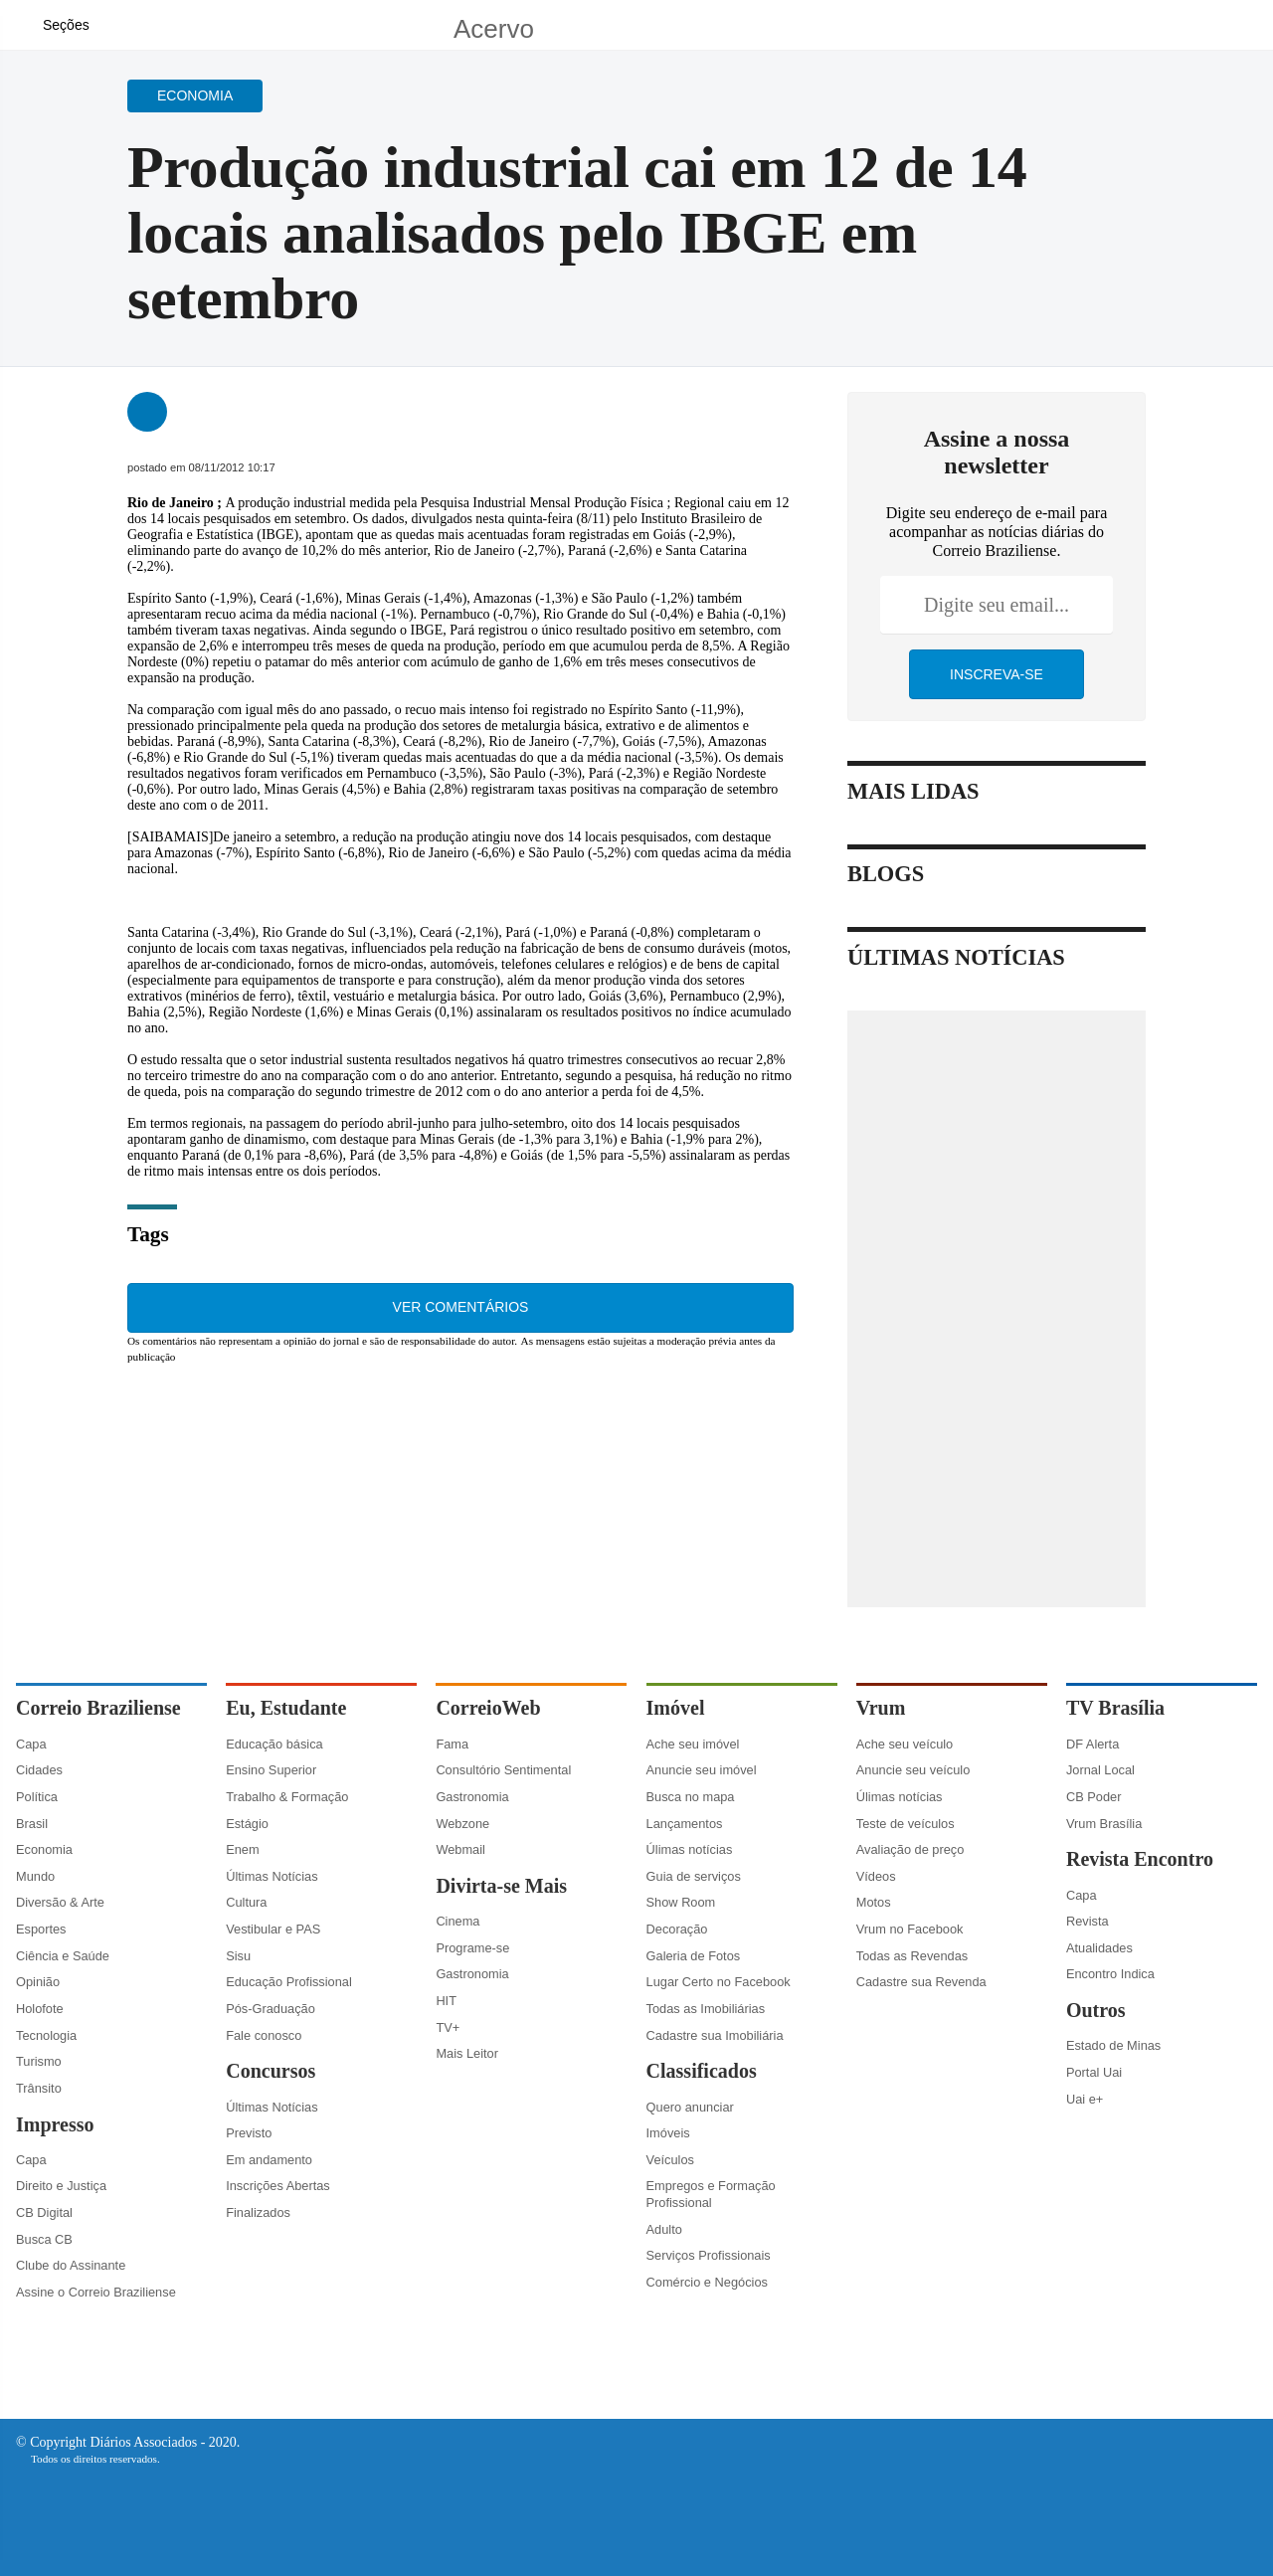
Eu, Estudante (286, 1708)
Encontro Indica (1110, 1973)
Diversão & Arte (60, 1902)
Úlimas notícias (689, 1849)
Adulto (664, 2229)
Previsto (249, 2132)
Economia (44, 1849)
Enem (242, 1849)
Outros (1096, 2010)
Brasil (32, 1823)
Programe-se (472, 1947)
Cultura (246, 1902)
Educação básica (274, 1744)
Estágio (247, 1823)
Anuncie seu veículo (913, 1769)
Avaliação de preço (910, 1849)
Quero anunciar (690, 2107)
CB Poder (1093, 1796)
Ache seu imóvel (693, 1744)
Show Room (681, 1902)
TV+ (447, 2027)
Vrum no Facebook (910, 1929)
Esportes (41, 1929)
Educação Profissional (289, 1981)
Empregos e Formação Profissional (711, 2194)
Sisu (238, 1955)
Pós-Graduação (270, 2008)
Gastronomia (472, 1796)
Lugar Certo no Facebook (718, 1981)
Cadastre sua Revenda (921, 1981)
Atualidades (1099, 1947)
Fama (452, 1744)
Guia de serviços (693, 1876)
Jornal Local (1100, 1769)
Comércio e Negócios (707, 2282)
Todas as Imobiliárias (706, 2008)
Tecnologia (46, 2035)
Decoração (677, 1929)
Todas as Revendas (912, 1955)
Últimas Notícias (271, 1876)
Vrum (881, 1708)
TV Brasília (1115, 1708)
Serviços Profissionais (708, 2255)
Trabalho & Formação (287, 1796)
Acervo (494, 28)
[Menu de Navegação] (55, 25)
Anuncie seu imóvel (701, 1769)
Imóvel (675, 1708)
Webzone (462, 1823)
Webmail (460, 1849)
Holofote (40, 2008)
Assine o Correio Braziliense (96, 2292)
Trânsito (39, 2088)
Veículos (670, 2159)
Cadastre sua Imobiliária (715, 2035)
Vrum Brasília (1104, 1823)
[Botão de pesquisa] (116, 25)
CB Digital (44, 2212)
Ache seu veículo (904, 1744)
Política (37, 1796)
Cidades (39, 1769)
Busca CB (44, 2239)
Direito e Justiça (61, 2185)
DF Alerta (1092, 1744)
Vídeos (876, 1876)
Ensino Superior (271, 1769)
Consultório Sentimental (503, 1769)
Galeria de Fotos (693, 1955)
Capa (31, 1744)
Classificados (701, 2071)
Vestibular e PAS (273, 1929)
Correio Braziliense (98, 1708)
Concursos (270, 2071)
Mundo (35, 1876)
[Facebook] (1129, 33)
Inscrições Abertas (278, 2185)
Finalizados (258, 2212)
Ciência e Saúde (62, 1955)
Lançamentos (684, 1823)
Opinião (38, 1981)
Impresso (55, 2124)
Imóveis (668, 2132)
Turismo (39, 2061)
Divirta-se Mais (501, 1886)
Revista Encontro (1139, 1859)
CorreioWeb (488, 1708)
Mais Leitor (467, 2053)
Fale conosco (263, 2035)
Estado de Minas (1113, 2045)
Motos (873, 1902)
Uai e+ (1084, 2099)
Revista (1087, 1921)
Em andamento (269, 2159)
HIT (446, 2000)
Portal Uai (1094, 2072)
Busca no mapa (690, 1796)
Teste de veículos (905, 1823)
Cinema (457, 1921)
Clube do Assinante (70, 2265)
